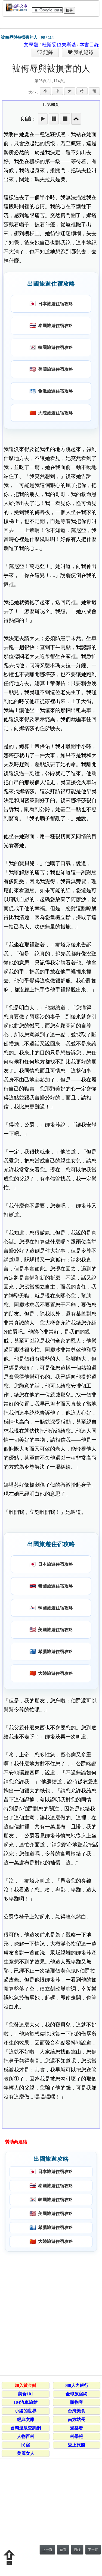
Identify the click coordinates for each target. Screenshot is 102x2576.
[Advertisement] (51, 2312)
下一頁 (93, 2550)
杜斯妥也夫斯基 (59, 44)
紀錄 (47, 52)
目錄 (77, 2550)
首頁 (63, 2550)
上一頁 (47, 2550)
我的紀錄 (83, 52)
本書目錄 (89, 44)
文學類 (31, 44)
